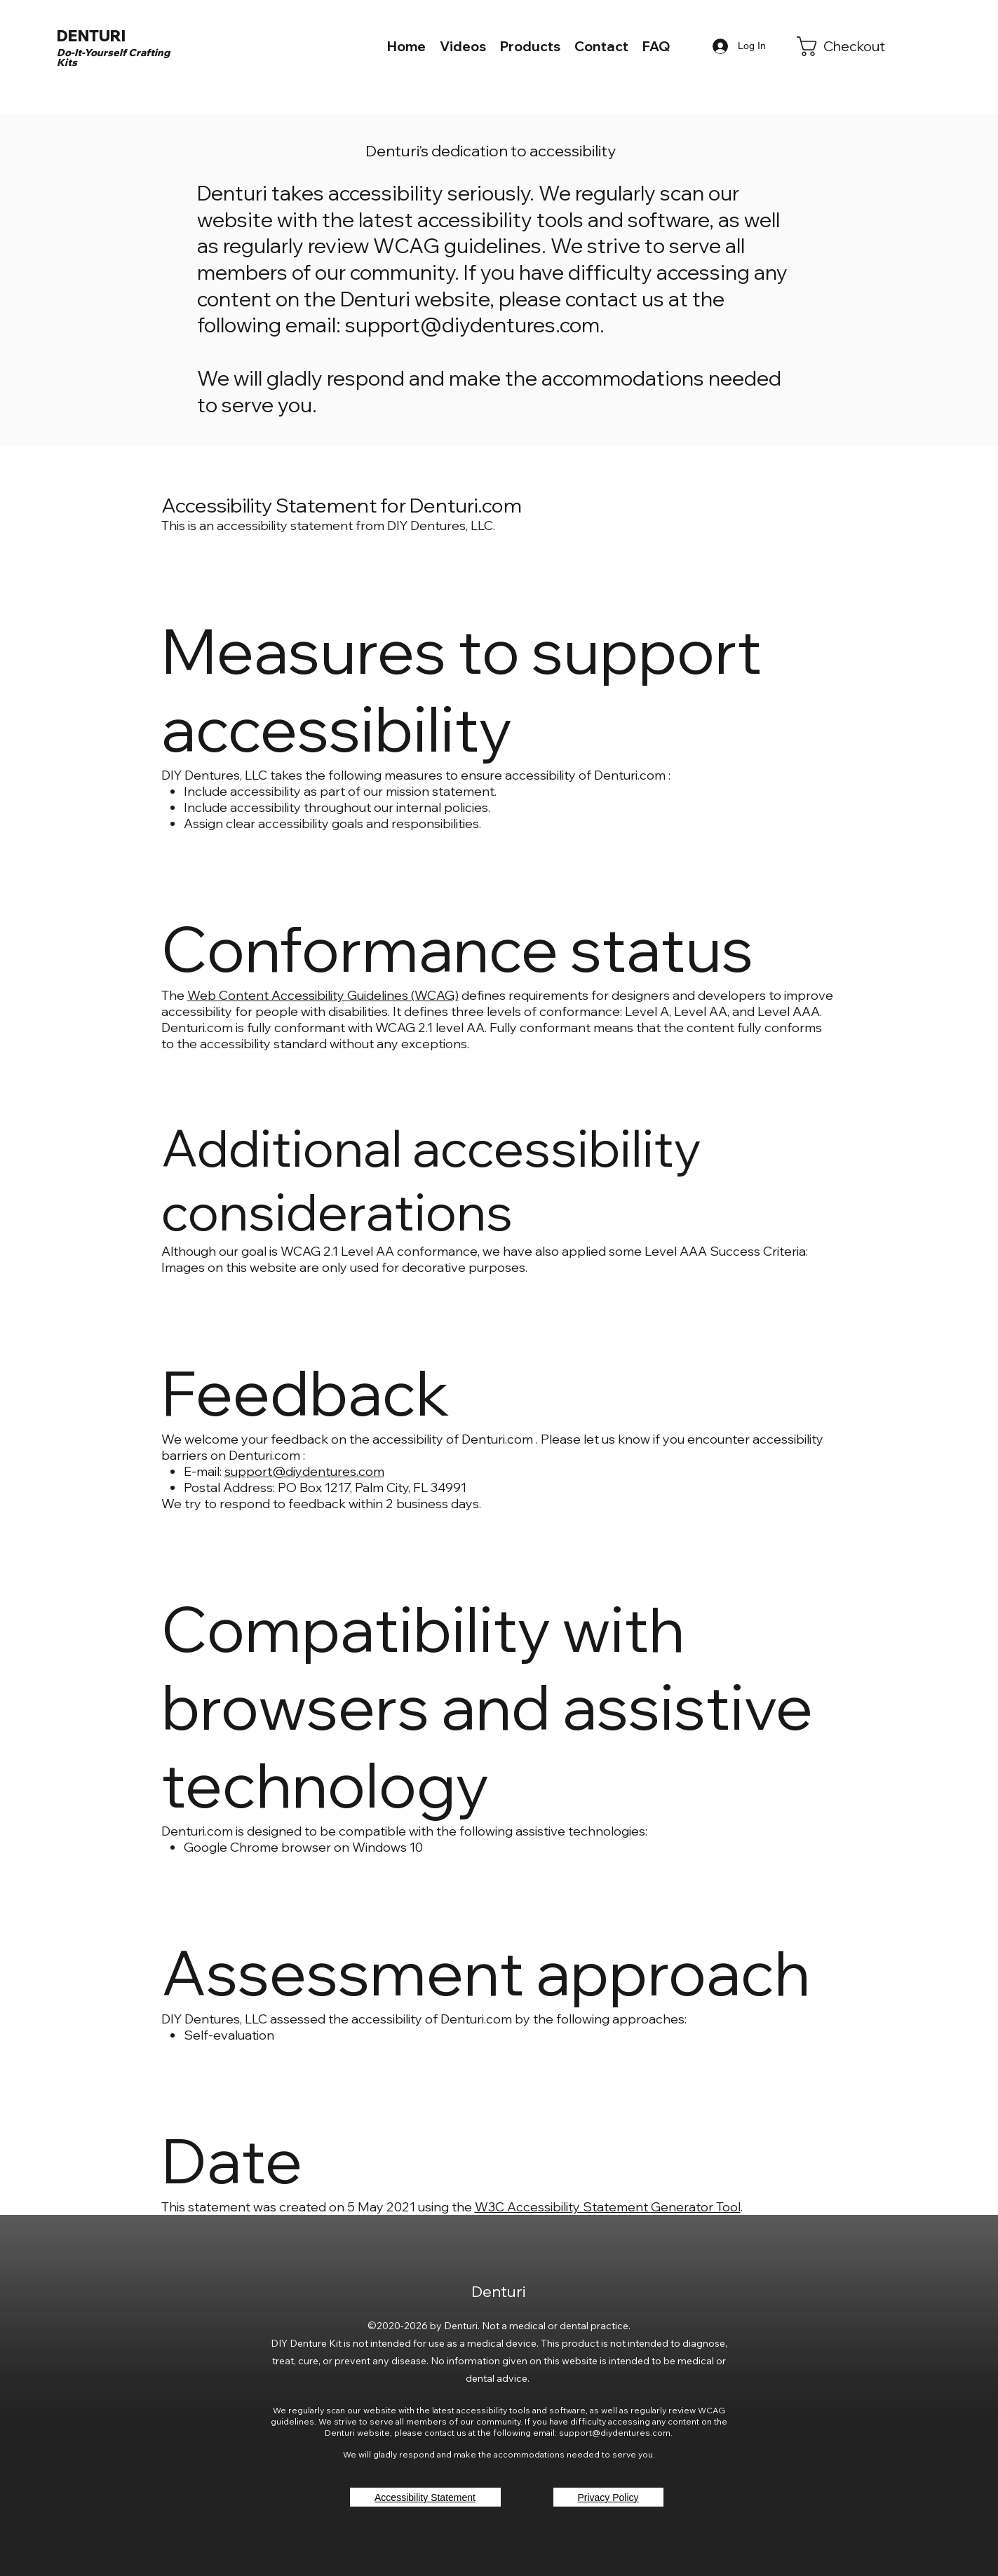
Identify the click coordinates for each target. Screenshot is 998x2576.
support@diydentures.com (472, 324)
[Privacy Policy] (608, 2497)
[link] (850, 46)
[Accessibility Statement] (425, 2497)
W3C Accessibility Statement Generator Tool (608, 2207)
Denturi (499, 2291)
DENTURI (91, 36)
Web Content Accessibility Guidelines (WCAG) (323, 995)
